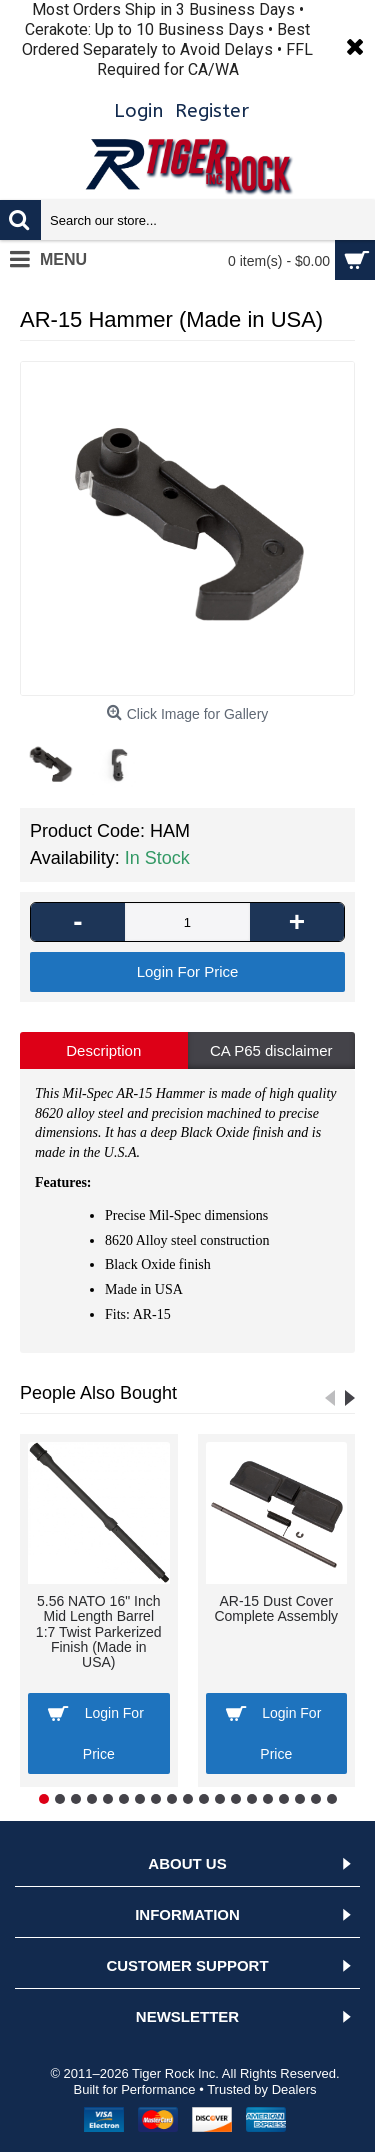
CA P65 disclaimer (271, 1050)
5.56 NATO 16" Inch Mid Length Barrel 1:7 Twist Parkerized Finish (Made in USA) (99, 1632)
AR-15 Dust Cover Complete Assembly (276, 1608)
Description (103, 1050)
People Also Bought (98, 1393)
